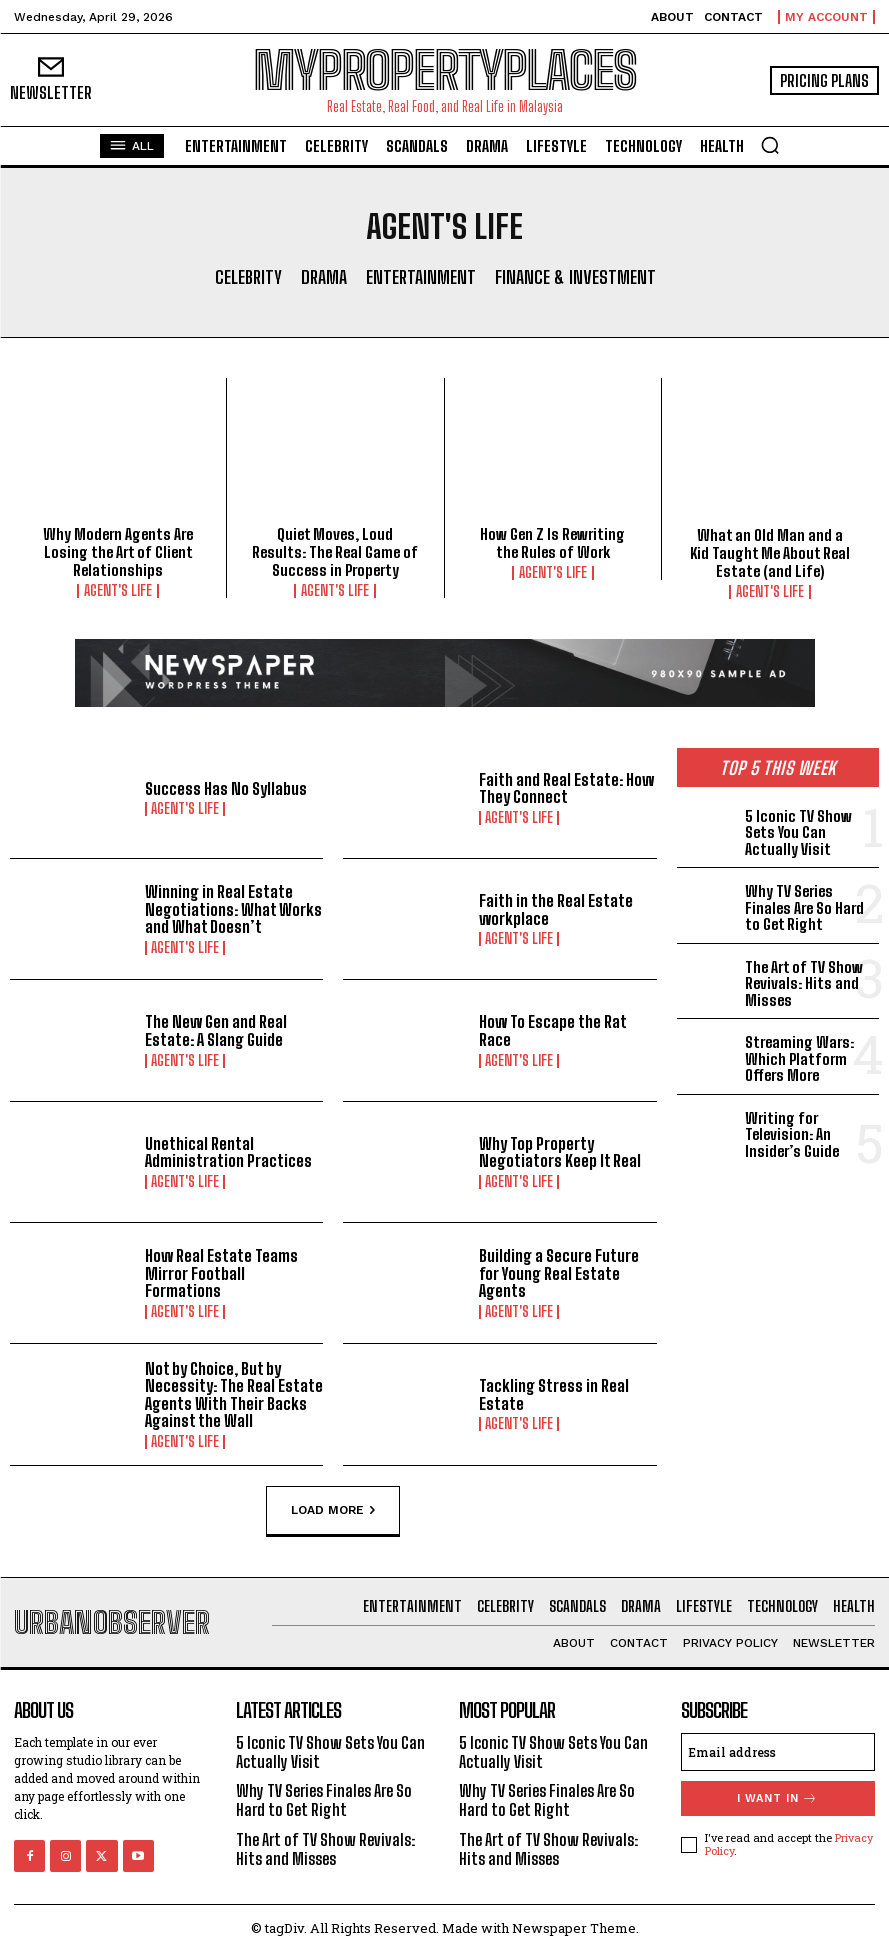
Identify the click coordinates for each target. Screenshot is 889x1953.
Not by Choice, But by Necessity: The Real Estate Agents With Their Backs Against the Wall (234, 1395)
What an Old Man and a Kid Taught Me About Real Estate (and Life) (770, 553)
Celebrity (248, 278)
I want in (777, 1798)
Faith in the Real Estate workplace (556, 909)
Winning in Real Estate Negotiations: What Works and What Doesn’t (233, 909)
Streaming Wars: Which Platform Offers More (799, 1058)
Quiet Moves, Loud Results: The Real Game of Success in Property (335, 552)
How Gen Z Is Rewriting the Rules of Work (552, 543)
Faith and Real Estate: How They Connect (566, 788)
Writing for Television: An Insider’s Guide (792, 1134)
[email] (778, 1752)
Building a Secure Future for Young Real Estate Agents (559, 1273)
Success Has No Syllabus (226, 788)
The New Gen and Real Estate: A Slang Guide (216, 1030)
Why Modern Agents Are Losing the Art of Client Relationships (118, 552)
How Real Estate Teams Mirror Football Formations (221, 1273)
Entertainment (421, 278)
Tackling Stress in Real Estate (554, 1394)
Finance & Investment (575, 278)
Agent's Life (118, 591)
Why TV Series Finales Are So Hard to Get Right (804, 907)
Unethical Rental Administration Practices (228, 1152)
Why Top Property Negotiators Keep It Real (560, 1152)
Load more (333, 1510)
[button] (770, 145)
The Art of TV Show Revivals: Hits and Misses (804, 983)
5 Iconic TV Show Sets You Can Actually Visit (798, 832)
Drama (324, 278)
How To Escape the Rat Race (552, 1030)
